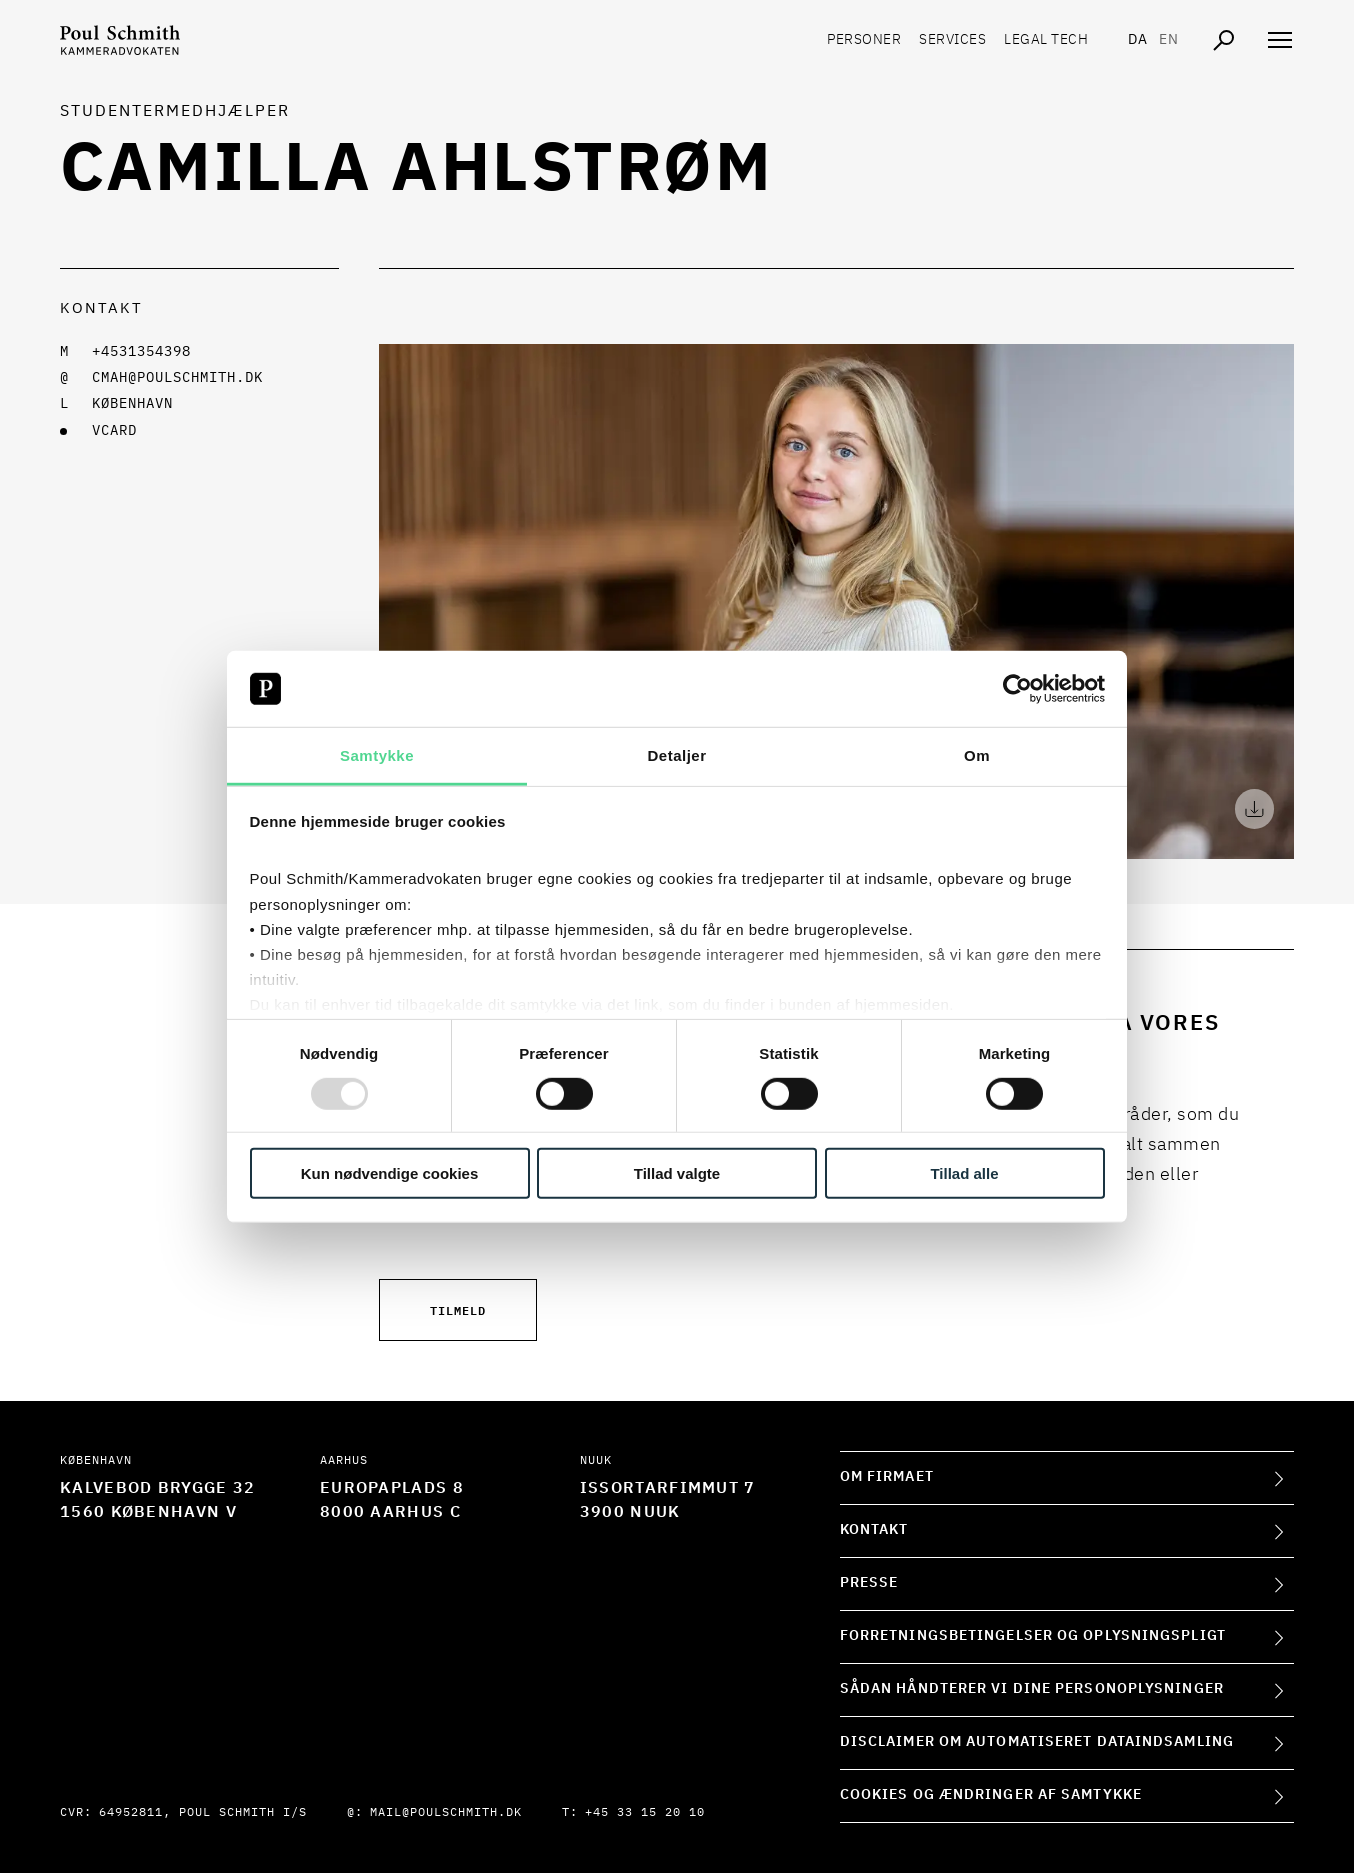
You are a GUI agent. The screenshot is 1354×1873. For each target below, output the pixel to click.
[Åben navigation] (1280, 40)
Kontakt (874, 1530)
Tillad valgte (677, 1173)
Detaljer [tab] (676, 755)
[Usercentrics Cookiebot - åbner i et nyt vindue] (1017, 689)
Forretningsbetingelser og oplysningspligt (1033, 1636)
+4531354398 (141, 352)
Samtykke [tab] (377, 755)
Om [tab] (977, 755)
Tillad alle (964, 1173)
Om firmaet (887, 1477)
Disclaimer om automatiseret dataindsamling (1037, 1742)
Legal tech (1046, 40)
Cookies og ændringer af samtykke (991, 1795)
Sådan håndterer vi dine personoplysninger (1032, 1689)
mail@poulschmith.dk (446, 1813)
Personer (864, 40)
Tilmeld (458, 1309)
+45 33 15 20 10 (645, 1813)
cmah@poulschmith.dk (177, 378)
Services (952, 40)
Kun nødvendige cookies (390, 1173)
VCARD (114, 431)
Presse (869, 1583)
